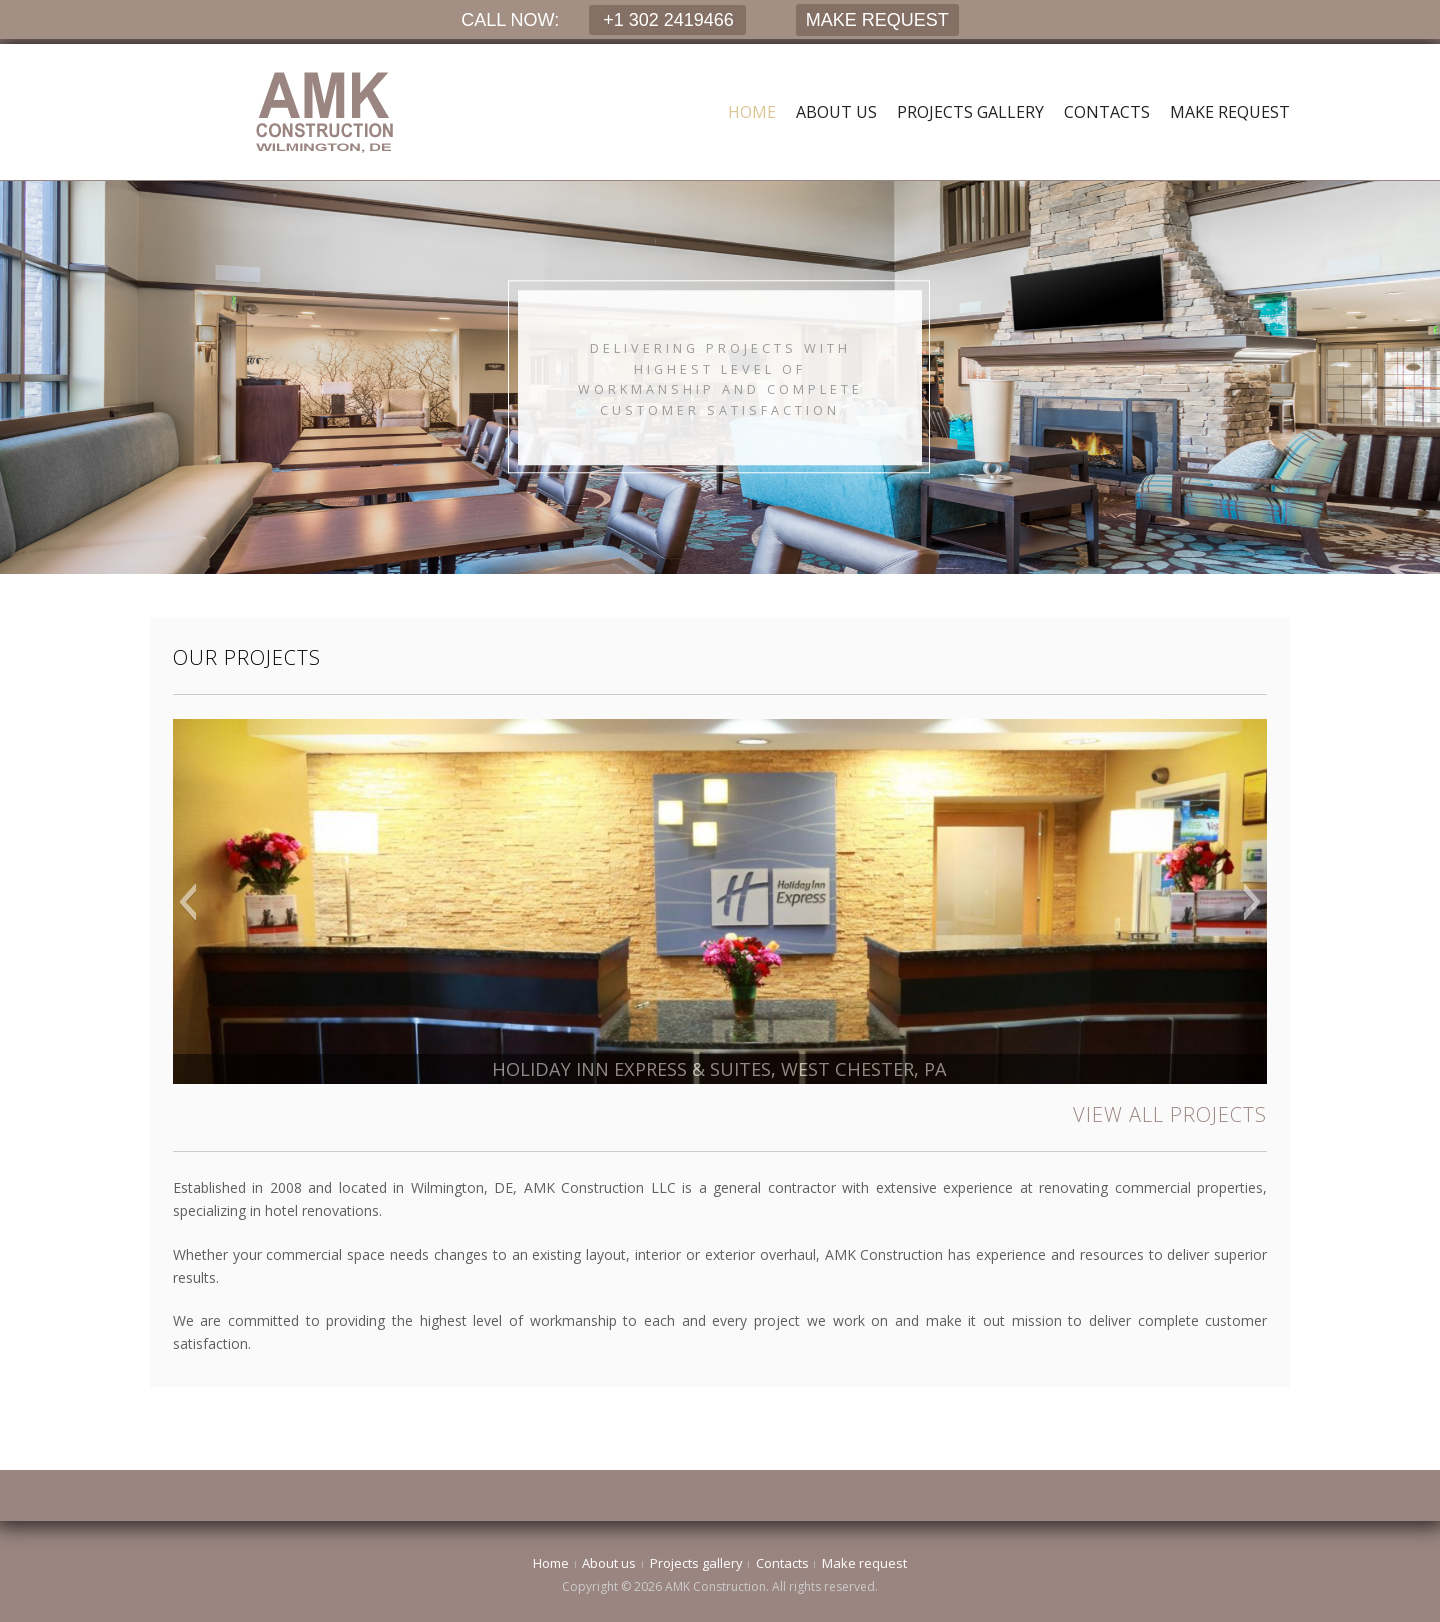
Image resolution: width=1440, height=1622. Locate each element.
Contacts (1107, 112)
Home (752, 112)
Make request (1230, 112)
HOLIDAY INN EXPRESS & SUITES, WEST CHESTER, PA (719, 1069)
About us (836, 112)
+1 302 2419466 (666, 20)
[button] (187, 902)
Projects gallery (970, 112)
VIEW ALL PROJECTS (1170, 1114)
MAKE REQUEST (877, 20)
